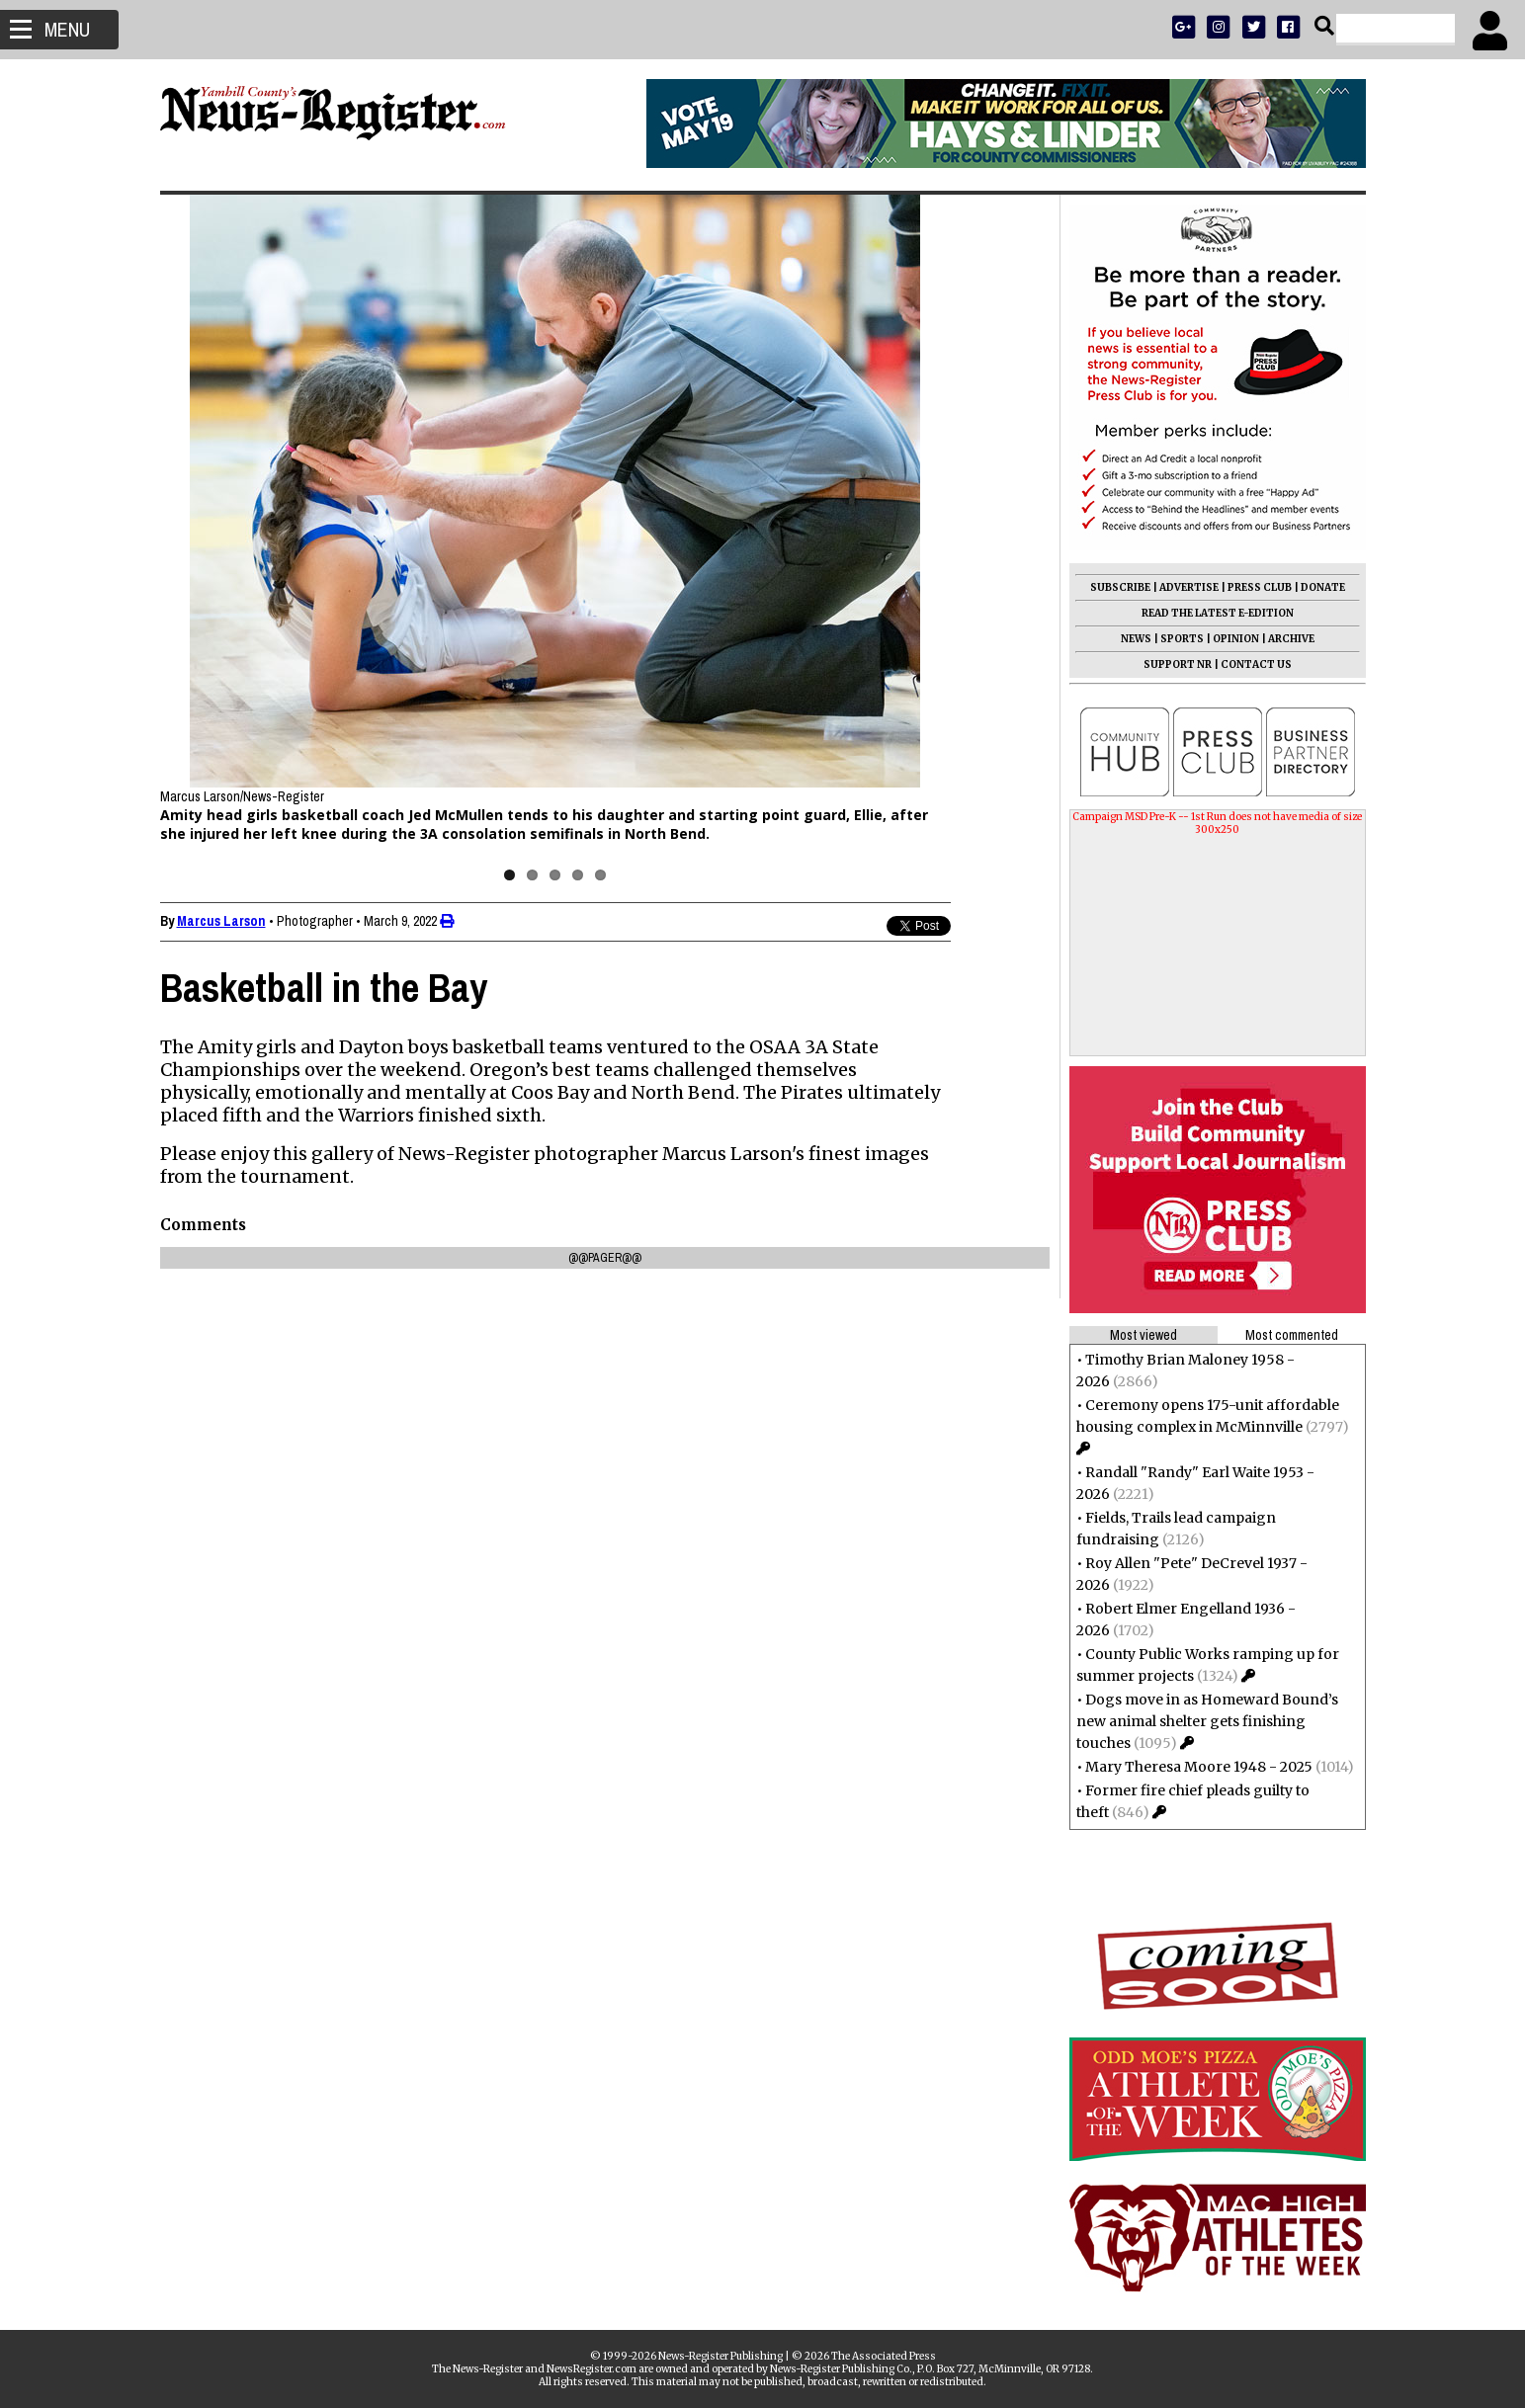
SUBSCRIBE (1120, 587)
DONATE (1323, 587)
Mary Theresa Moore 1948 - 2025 (1199, 1767)
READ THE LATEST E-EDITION (1218, 613)
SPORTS (1182, 638)
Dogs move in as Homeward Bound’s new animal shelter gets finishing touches (1207, 1721)
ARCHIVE (1291, 638)
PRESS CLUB (1260, 587)
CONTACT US (1256, 664)
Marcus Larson (221, 921)
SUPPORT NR (1178, 664)
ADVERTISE (1189, 587)
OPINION (1236, 638)
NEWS (1136, 638)
